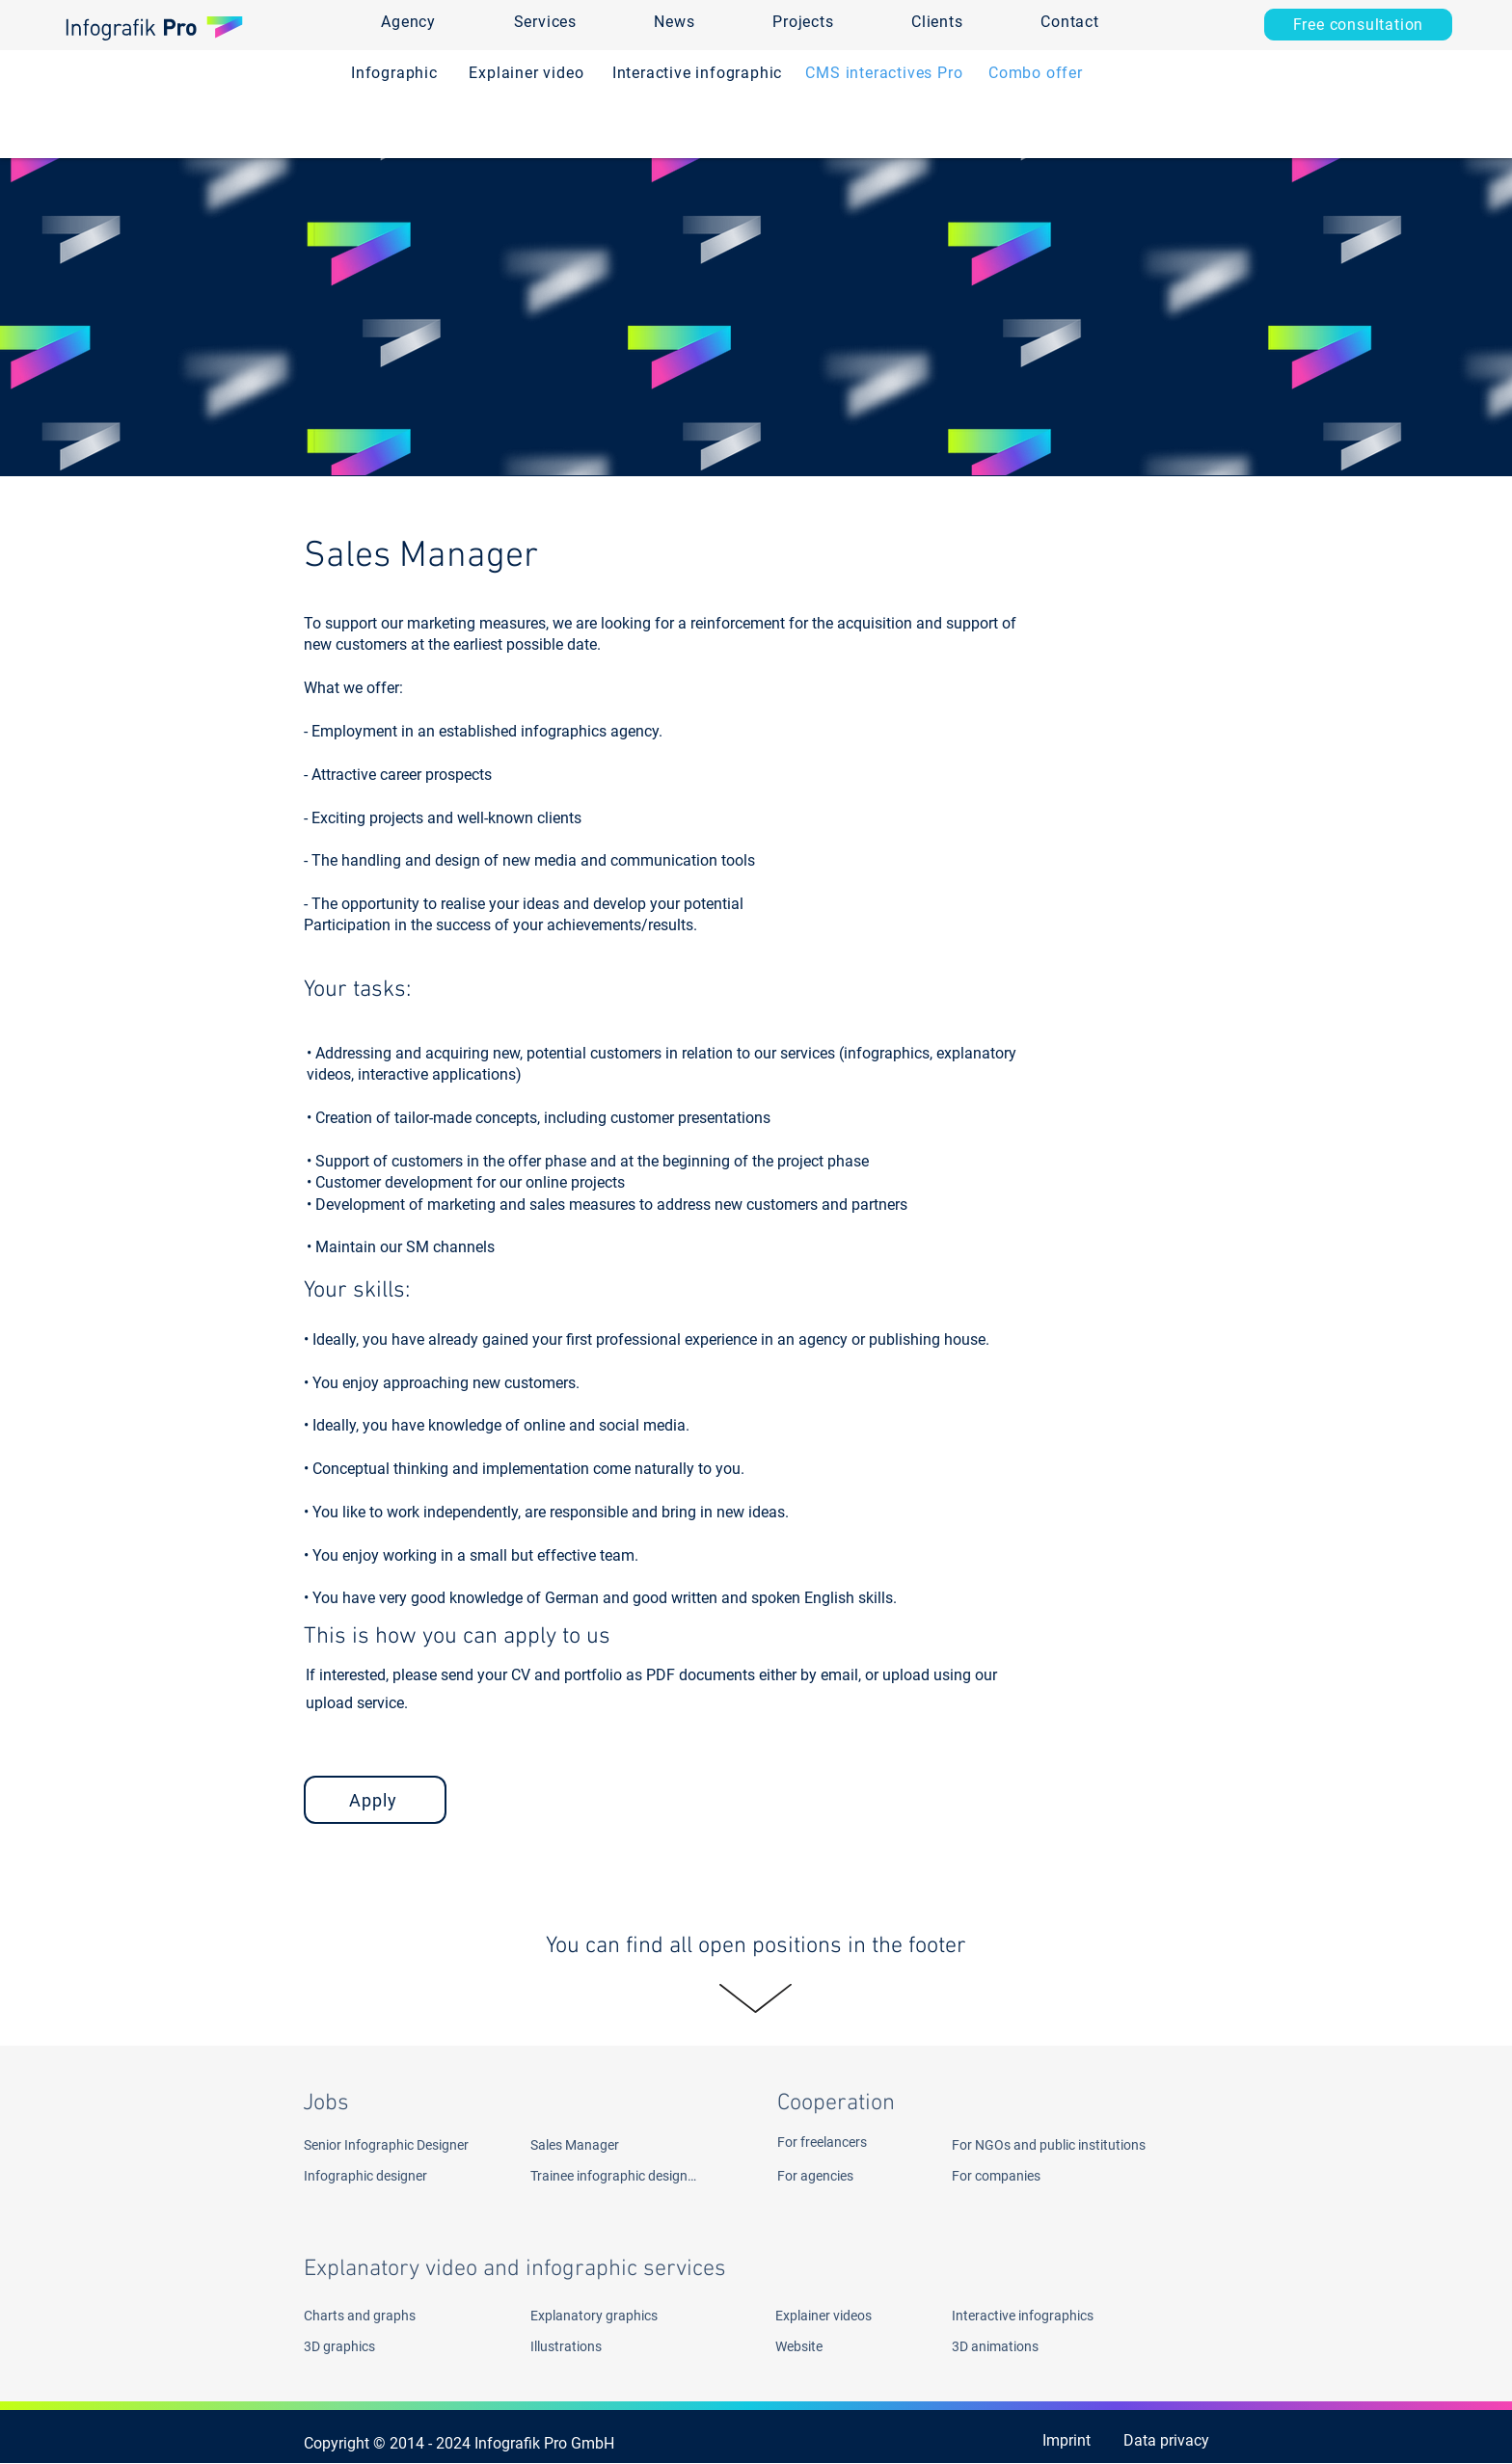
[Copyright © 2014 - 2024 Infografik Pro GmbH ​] (466, 2443)
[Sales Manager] (638, 2145)
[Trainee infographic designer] (614, 2175)
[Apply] (375, 1800)
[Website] (826, 2346)
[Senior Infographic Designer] (408, 2145)
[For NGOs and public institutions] (1086, 2145)
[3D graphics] (374, 2346)
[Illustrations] (600, 2346)
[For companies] (1016, 2175)
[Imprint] (1045, 2441)
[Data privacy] (1164, 2441)
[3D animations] (1047, 2346)
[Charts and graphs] (399, 2315)
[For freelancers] (847, 2141)
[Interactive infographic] (697, 73)
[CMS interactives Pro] (884, 73)
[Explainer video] (526, 73)
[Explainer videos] (832, 2315)
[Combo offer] (1035, 73)
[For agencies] (847, 2175)
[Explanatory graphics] (625, 2315)
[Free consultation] (1358, 24)
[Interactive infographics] (1047, 2315)
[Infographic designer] (395, 2175)
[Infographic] (394, 73)
